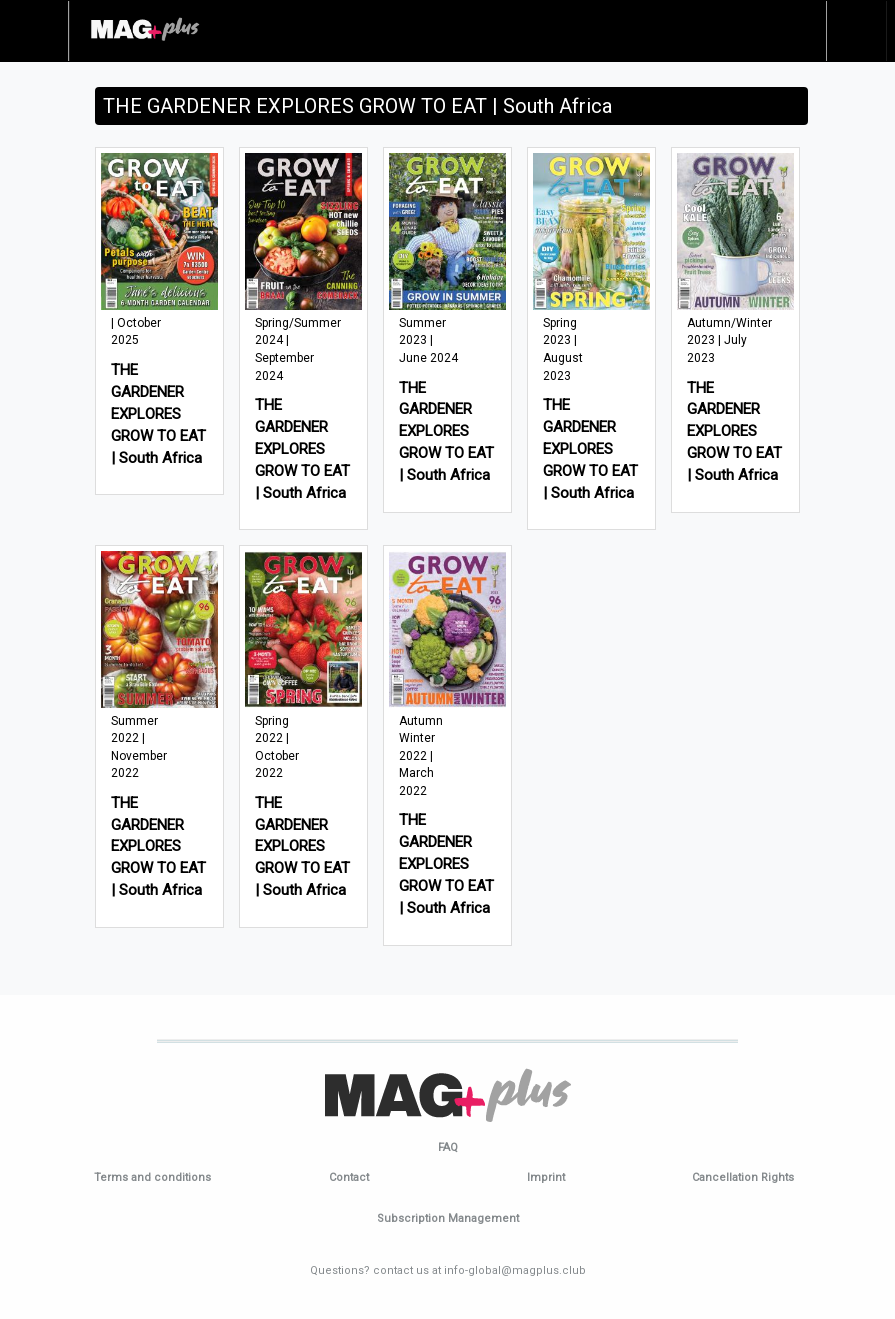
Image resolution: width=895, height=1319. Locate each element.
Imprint (546, 1177)
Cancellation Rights (743, 1177)
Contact (349, 1177)
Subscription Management (448, 1218)
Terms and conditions (152, 1177)
